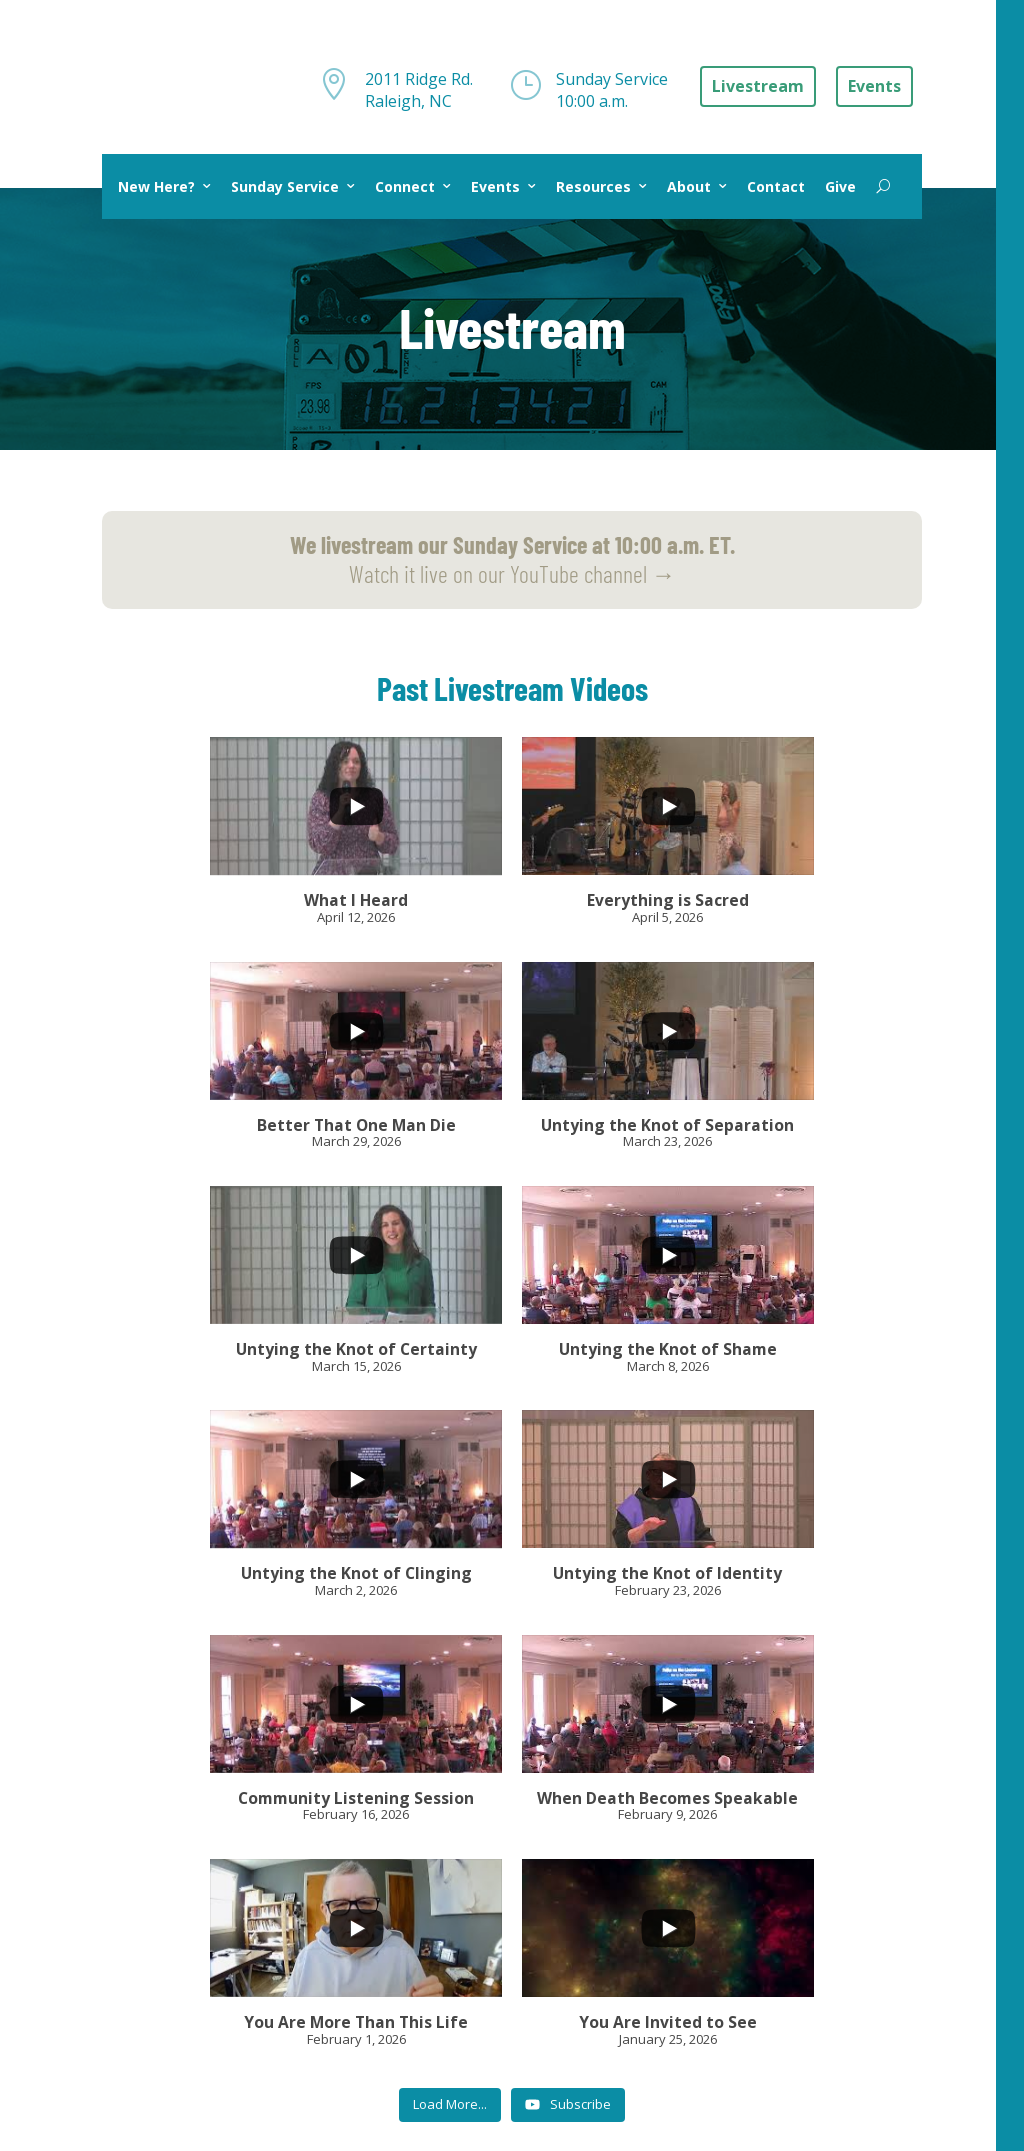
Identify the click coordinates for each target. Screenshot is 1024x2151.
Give (840, 186)
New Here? (156, 186)
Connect (405, 186)
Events (495, 186)
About (689, 186)
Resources (593, 186)
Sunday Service (285, 186)
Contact (776, 186)
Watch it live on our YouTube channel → (512, 559)
